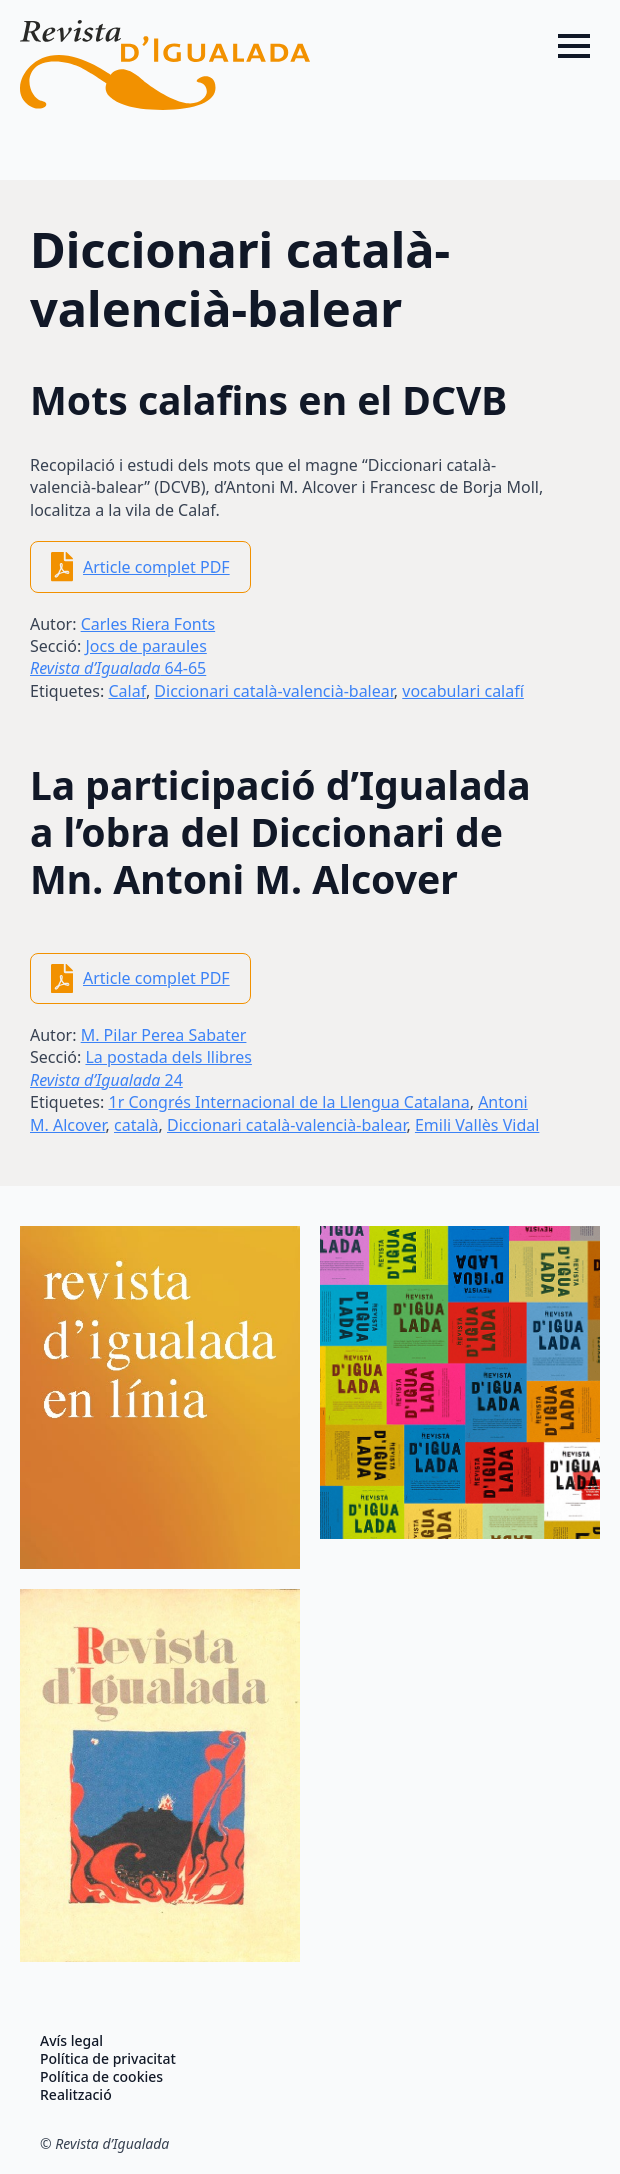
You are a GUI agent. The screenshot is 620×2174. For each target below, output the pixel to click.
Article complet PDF (156, 567)
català (136, 1125)
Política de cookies (101, 2077)
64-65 (118, 668)
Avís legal (71, 2041)
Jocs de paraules (145, 646)
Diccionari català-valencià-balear (273, 691)
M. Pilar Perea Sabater (164, 1035)
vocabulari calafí (463, 691)
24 (106, 1080)
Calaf (126, 691)
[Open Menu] (574, 46)
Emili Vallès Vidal (477, 1125)
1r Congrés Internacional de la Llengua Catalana (288, 1102)
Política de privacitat (108, 2059)
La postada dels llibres (168, 1057)
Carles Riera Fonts (148, 624)
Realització (76, 2095)
